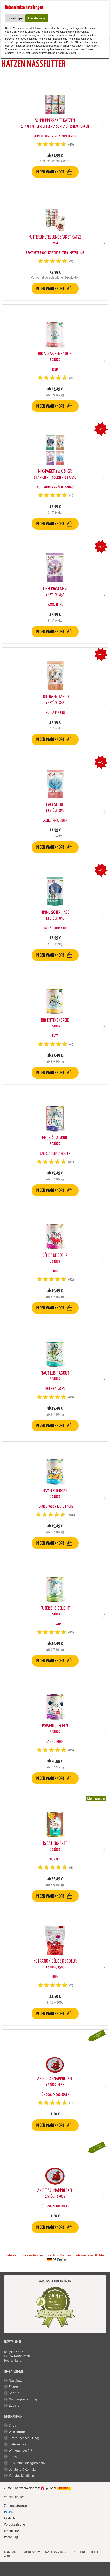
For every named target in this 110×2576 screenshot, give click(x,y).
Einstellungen (15, 18)
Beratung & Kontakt (22, 2469)
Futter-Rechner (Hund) (24, 2438)
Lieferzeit (11, 2255)
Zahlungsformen (59, 2255)
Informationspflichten (90, 2255)
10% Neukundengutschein (27, 2463)
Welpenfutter (17, 2432)
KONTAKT (11, 2551)
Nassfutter (16, 2380)
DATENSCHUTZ (56, 2551)
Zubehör (14, 2405)
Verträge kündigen (21, 2475)
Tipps (13, 2457)
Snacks (14, 2393)
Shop (12, 2425)
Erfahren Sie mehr (66, 52)
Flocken (14, 2386)
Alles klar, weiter (37, 18)
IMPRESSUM (31, 2551)
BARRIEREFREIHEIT (85, 2551)
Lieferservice (17, 2444)
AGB (7, 2556)
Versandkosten (32, 2255)
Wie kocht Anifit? (20, 2450)
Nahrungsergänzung (23, 2399)
